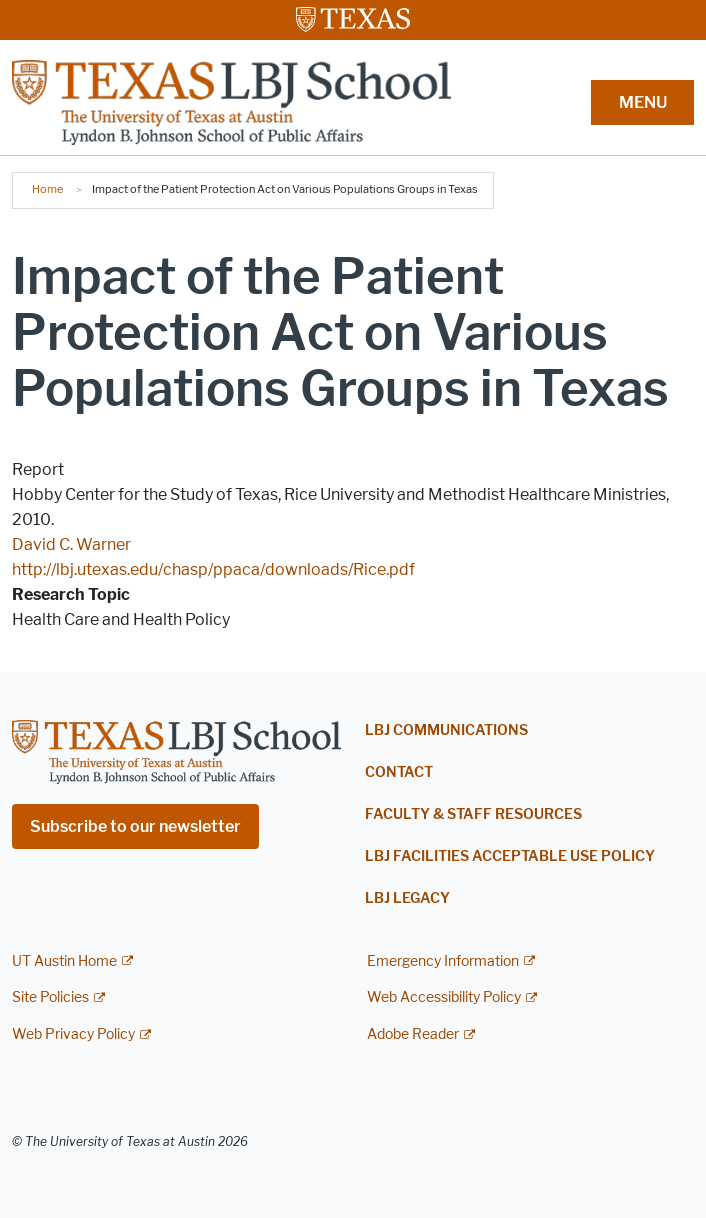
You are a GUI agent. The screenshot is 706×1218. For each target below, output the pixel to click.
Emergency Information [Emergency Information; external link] (443, 961)
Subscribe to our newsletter (135, 826)
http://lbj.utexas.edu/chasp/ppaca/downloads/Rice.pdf (213, 569)
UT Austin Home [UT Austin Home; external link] (64, 961)
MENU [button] (643, 102)
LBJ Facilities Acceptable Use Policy (510, 856)
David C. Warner (71, 544)
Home (47, 189)
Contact (399, 772)
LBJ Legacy (407, 898)
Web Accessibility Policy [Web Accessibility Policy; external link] (444, 997)
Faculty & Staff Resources (473, 814)
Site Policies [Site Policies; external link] (50, 997)
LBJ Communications (446, 730)
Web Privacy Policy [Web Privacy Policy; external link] (73, 1034)
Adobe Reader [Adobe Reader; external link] (413, 1034)
